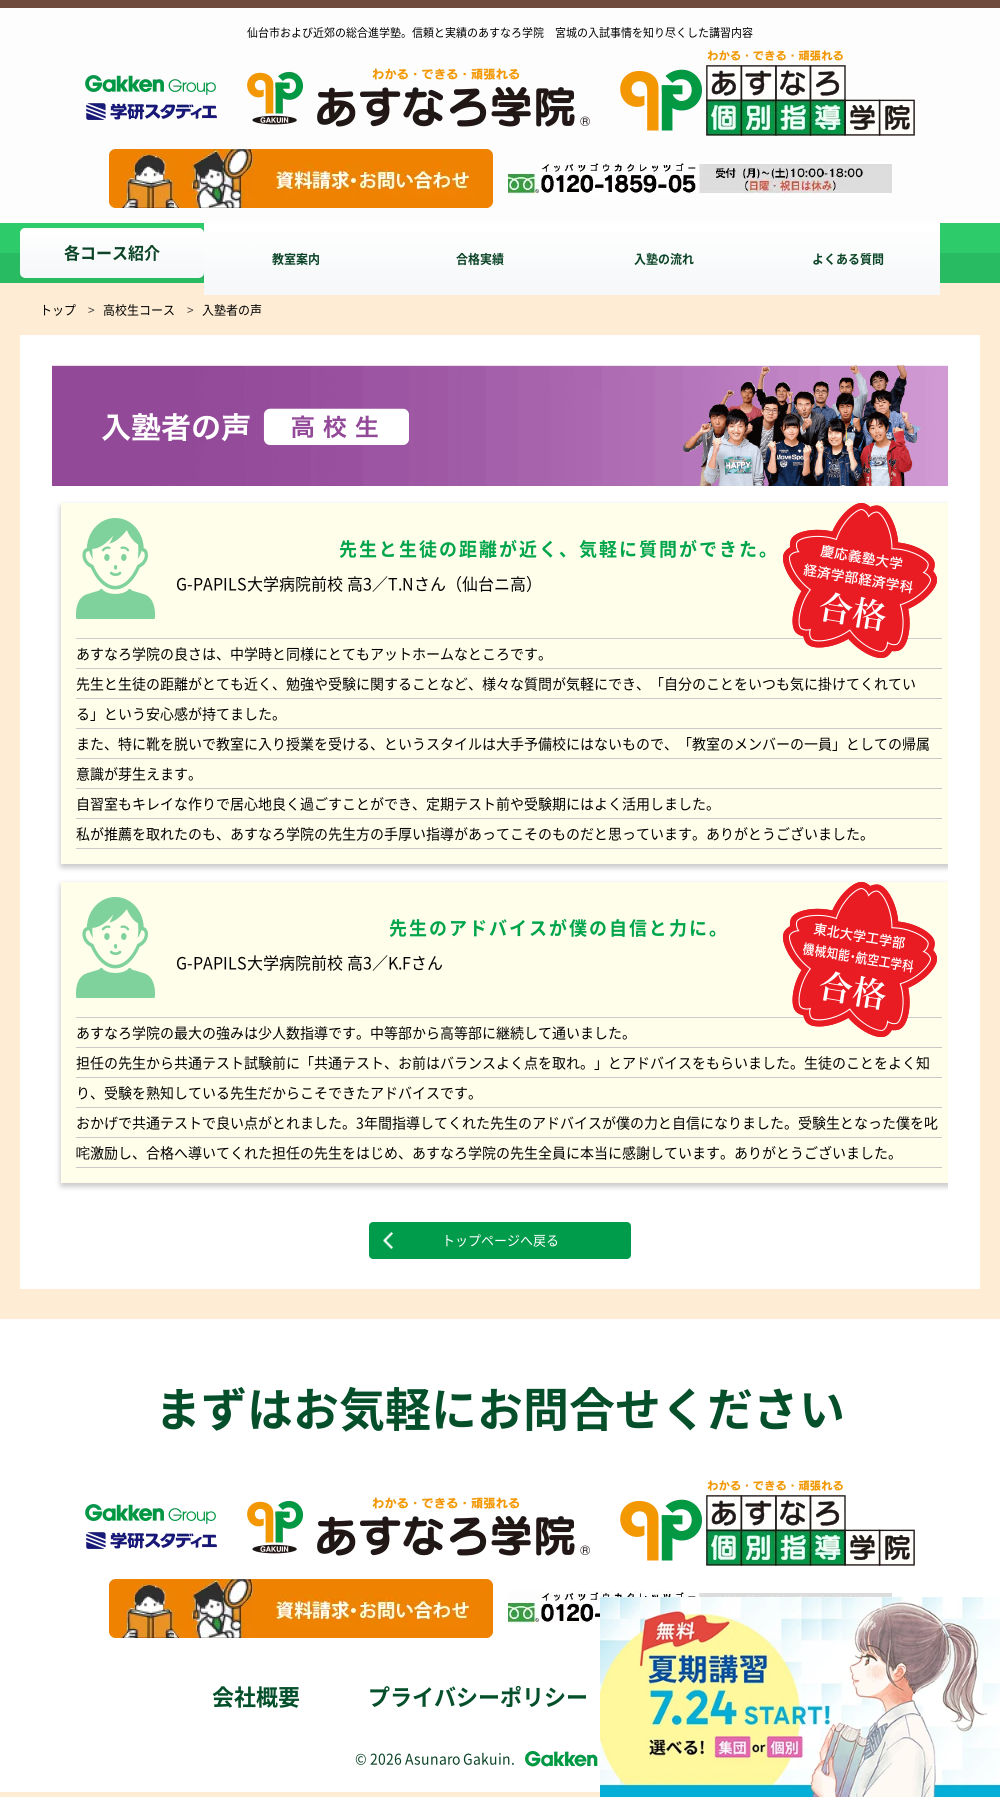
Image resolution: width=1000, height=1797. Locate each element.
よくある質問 (880, 253)
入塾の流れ (688, 253)
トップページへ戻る (500, 1243)
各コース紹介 (112, 253)
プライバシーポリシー (478, 1702)
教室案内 (304, 253)
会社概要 (256, 1702)
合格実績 (496, 253)
